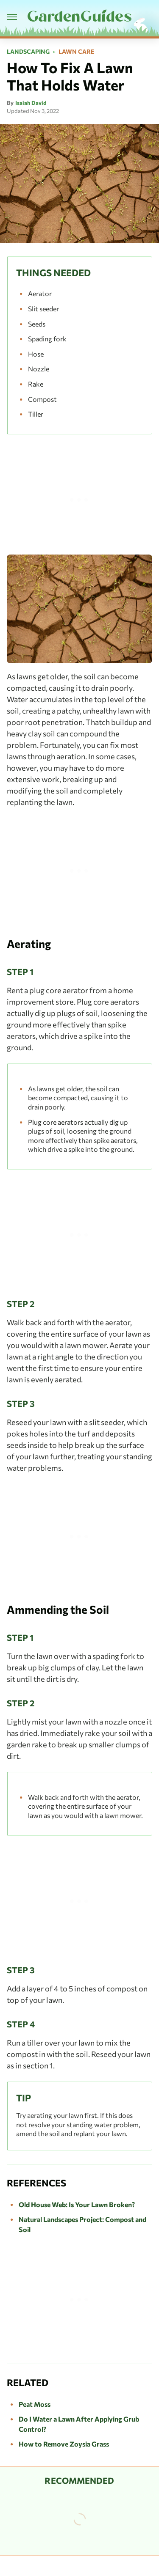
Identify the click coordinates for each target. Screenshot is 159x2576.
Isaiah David (31, 102)
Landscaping (28, 52)
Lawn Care (76, 52)
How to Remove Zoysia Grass (64, 2444)
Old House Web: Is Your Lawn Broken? (77, 2204)
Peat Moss (34, 2404)
